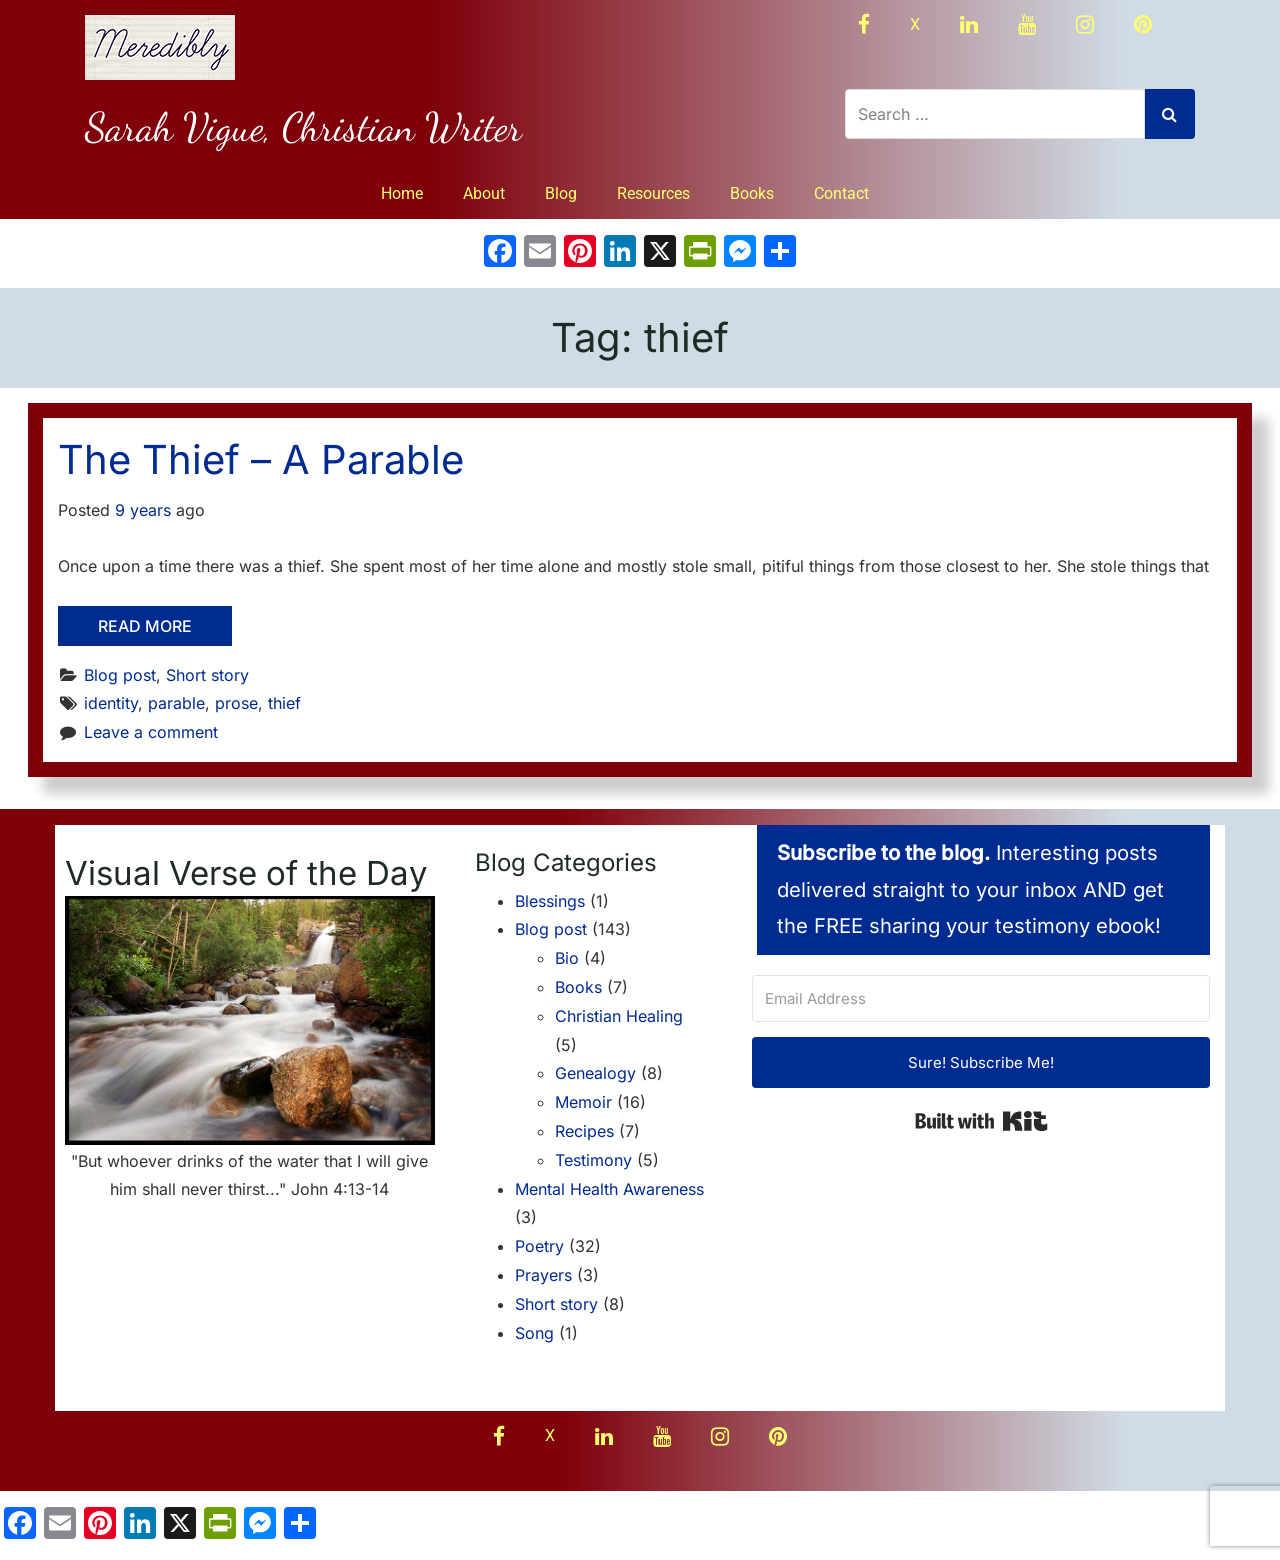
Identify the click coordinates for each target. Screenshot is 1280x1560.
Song (534, 1333)
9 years (143, 510)
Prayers (543, 1275)
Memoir (583, 1102)
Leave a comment (151, 732)
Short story (207, 675)
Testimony (593, 1160)
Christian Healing (619, 1016)
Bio (567, 958)
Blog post (120, 675)
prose (236, 703)
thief (284, 703)
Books (752, 193)
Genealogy (595, 1073)
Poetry (539, 1246)
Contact (841, 193)
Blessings (550, 901)
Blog (561, 193)
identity (111, 703)
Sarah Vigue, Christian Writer (303, 127)
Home (402, 193)
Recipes (584, 1131)
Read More (145, 626)
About (484, 193)
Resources (653, 193)
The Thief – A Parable (261, 459)
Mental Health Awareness (609, 1189)
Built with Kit (981, 1121)
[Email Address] (981, 998)
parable (176, 703)
